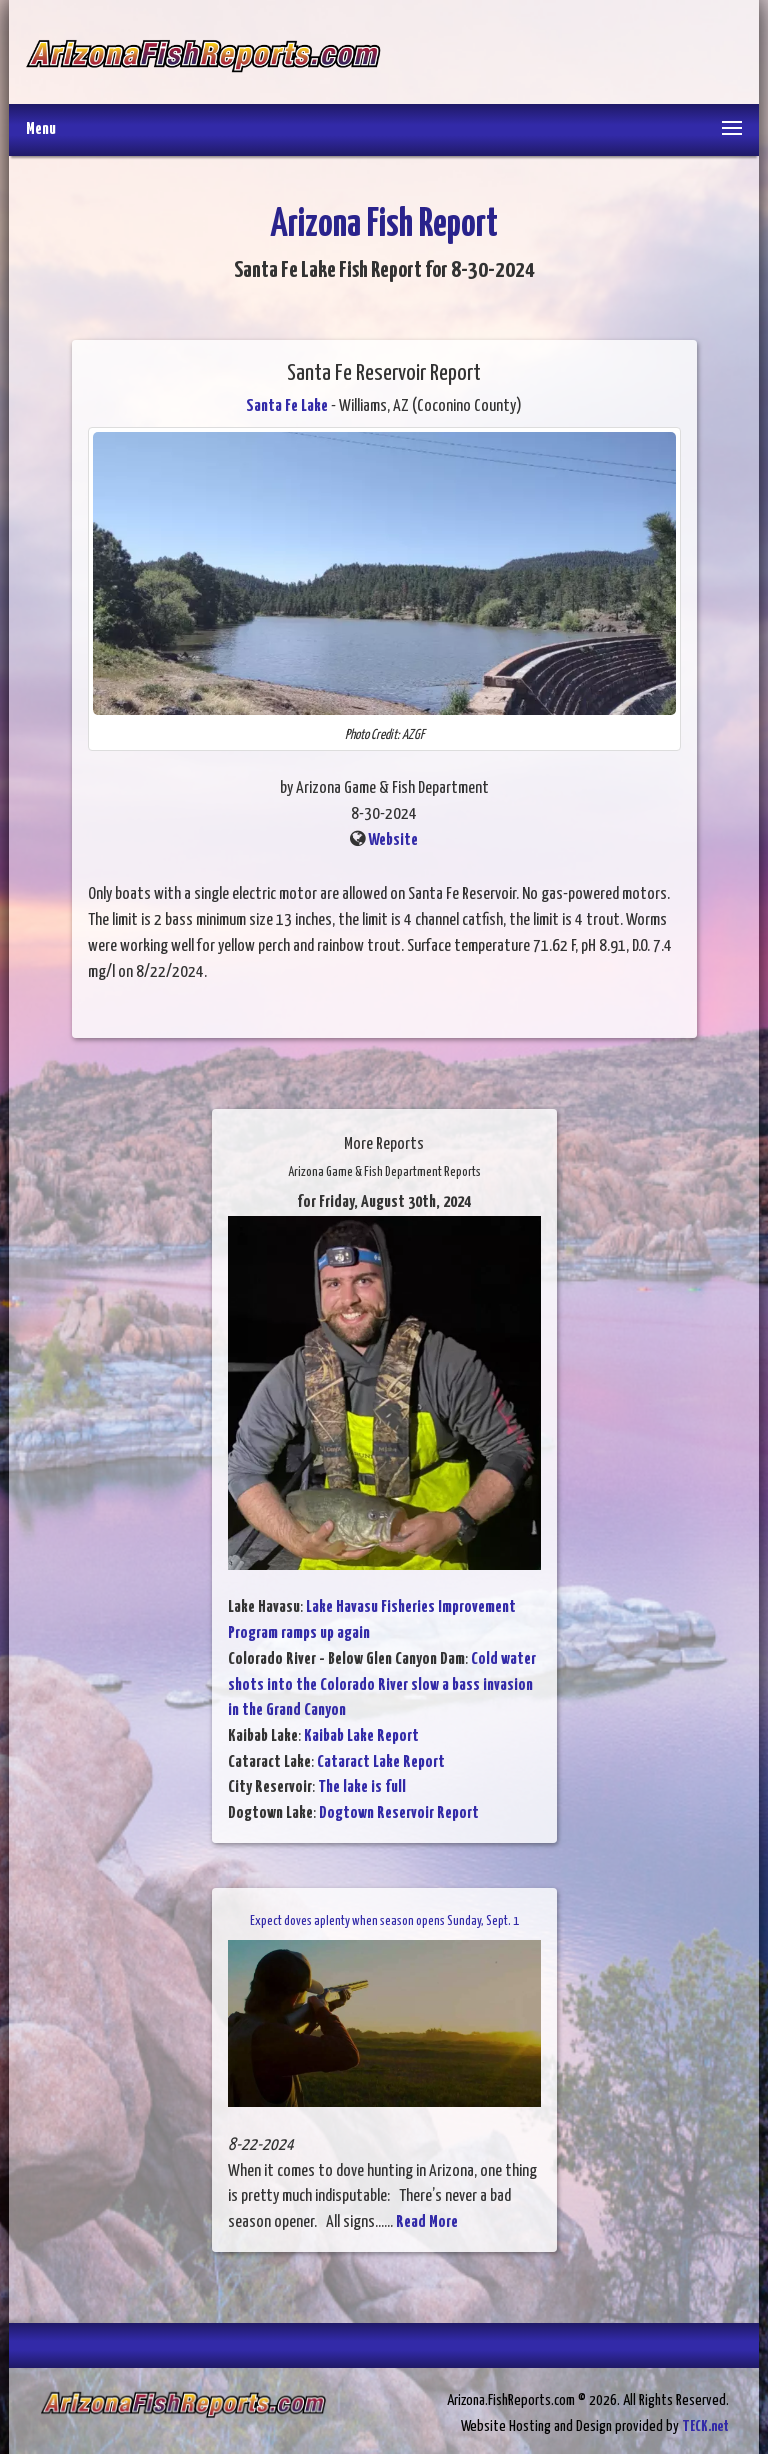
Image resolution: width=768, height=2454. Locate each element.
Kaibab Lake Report (361, 1736)
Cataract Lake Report (381, 1762)
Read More (427, 2222)
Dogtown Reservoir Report (399, 1813)
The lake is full (362, 1787)
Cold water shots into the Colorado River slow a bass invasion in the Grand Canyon (382, 1685)
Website (393, 840)
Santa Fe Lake (287, 406)
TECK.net (705, 2426)
